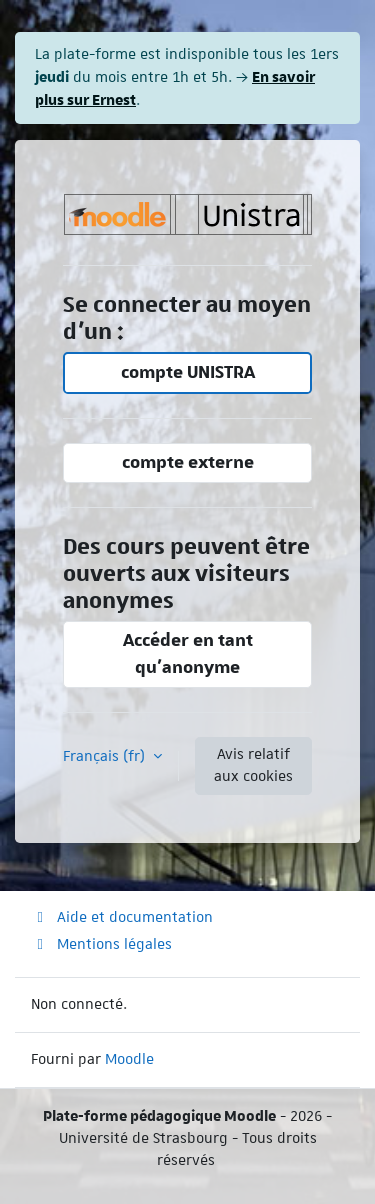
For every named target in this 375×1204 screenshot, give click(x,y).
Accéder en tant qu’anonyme (188, 653)
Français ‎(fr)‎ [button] (106, 756)
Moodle (129, 1059)
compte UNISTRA (188, 372)
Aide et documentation (122, 917)
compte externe (188, 462)
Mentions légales (101, 944)
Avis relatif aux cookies (253, 765)
